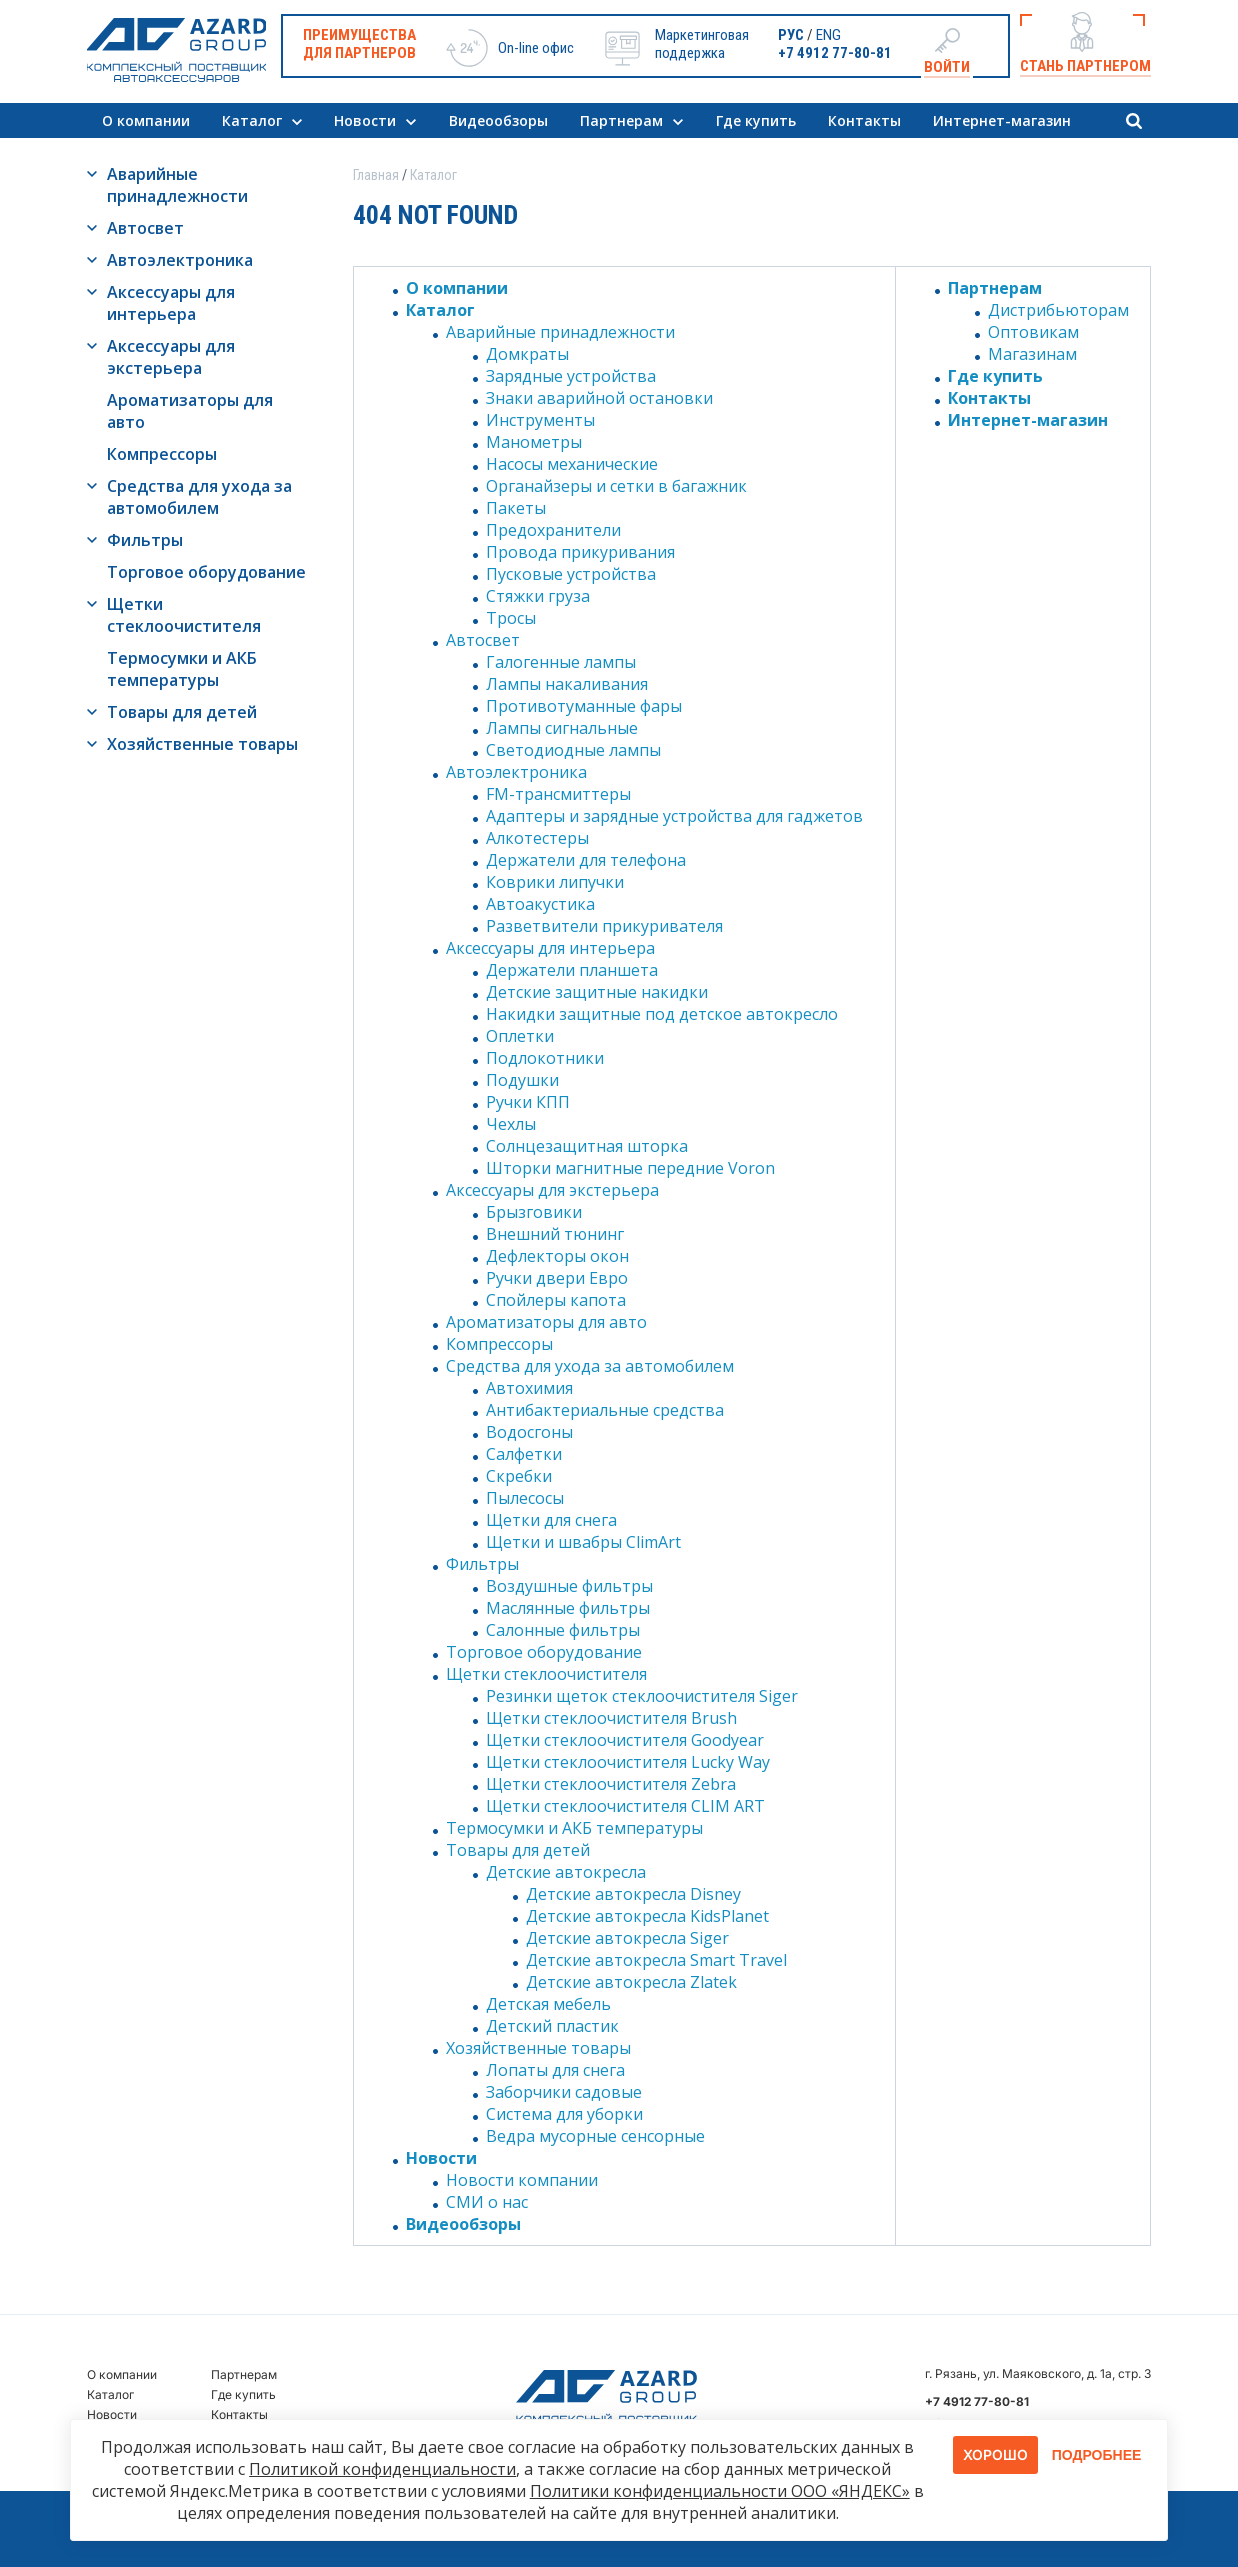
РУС (791, 35)
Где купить (756, 120)
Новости (365, 120)
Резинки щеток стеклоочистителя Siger (642, 1696)
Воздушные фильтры (569, 1586)
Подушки (522, 1080)
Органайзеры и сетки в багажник (616, 486)
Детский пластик (552, 2026)
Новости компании (522, 2180)
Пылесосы (525, 1498)
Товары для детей (182, 712)
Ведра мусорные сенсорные (595, 2136)
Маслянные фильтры (568, 1608)
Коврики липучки (555, 882)
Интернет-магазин (1002, 120)
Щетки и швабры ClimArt (583, 1542)
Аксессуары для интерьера (171, 303)
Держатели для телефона (586, 860)
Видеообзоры (498, 120)
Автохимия (529, 1388)
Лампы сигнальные (562, 728)
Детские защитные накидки (597, 992)
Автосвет (145, 228)
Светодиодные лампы (573, 750)
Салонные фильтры (563, 1630)
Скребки (519, 1476)
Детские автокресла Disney (633, 1894)
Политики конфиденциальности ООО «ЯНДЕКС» (720, 2491)
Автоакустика (540, 904)
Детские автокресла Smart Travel (656, 1960)
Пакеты (516, 508)
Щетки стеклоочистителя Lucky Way (628, 1762)
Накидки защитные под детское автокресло (662, 1014)
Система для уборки (564, 2114)
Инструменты (540, 420)
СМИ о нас (487, 2202)
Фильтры (145, 540)
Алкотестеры (537, 838)
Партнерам (621, 120)
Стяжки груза (538, 596)
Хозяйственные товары (202, 744)
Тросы (511, 618)
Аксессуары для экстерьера (171, 357)
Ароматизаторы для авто (190, 411)
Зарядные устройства (571, 376)
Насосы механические (572, 464)
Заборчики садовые (564, 2092)
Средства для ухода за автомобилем (199, 497)
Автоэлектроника (180, 260)
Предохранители (553, 530)
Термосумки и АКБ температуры (182, 669)
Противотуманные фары (584, 706)
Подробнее (1097, 2455)
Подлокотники (545, 1058)
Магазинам (1032, 354)
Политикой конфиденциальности (382, 2469)
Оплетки (520, 1036)
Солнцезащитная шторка (587, 1146)
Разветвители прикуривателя (604, 926)
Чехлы (511, 1124)
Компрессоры (162, 454)
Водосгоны (529, 1432)
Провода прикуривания (580, 552)
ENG (828, 35)
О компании (146, 120)
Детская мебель (548, 2004)
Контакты (864, 120)
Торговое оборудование (206, 572)
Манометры (534, 442)
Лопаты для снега (555, 2070)
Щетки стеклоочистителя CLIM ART (625, 1806)
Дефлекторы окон (557, 1256)
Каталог (252, 120)
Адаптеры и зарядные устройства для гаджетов (674, 816)
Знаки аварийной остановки (599, 398)
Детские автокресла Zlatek (631, 1982)
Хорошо (995, 2454)
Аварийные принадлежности (177, 185)
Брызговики (534, 1212)
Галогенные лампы (561, 662)
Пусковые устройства (571, 574)
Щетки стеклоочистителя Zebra (611, 1784)
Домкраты (527, 354)
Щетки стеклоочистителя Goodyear (625, 1740)
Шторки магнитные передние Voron (630, 1168)
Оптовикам (1033, 332)
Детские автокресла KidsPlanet (647, 1916)
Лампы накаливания (567, 684)
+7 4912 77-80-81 (835, 53)
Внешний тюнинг (555, 1234)
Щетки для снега (551, 1520)
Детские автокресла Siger (627, 1938)
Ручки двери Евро (557, 1278)
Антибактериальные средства (605, 1410)
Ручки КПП (528, 1102)
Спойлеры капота (556, 1300)
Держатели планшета (572, 970)
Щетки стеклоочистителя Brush (611, 1718)
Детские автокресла (566, 1872)
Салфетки (524, 1454)
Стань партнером (1085, 66)
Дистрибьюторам (1058, 310)
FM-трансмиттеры (558, 794)
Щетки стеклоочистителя (184, 615)
